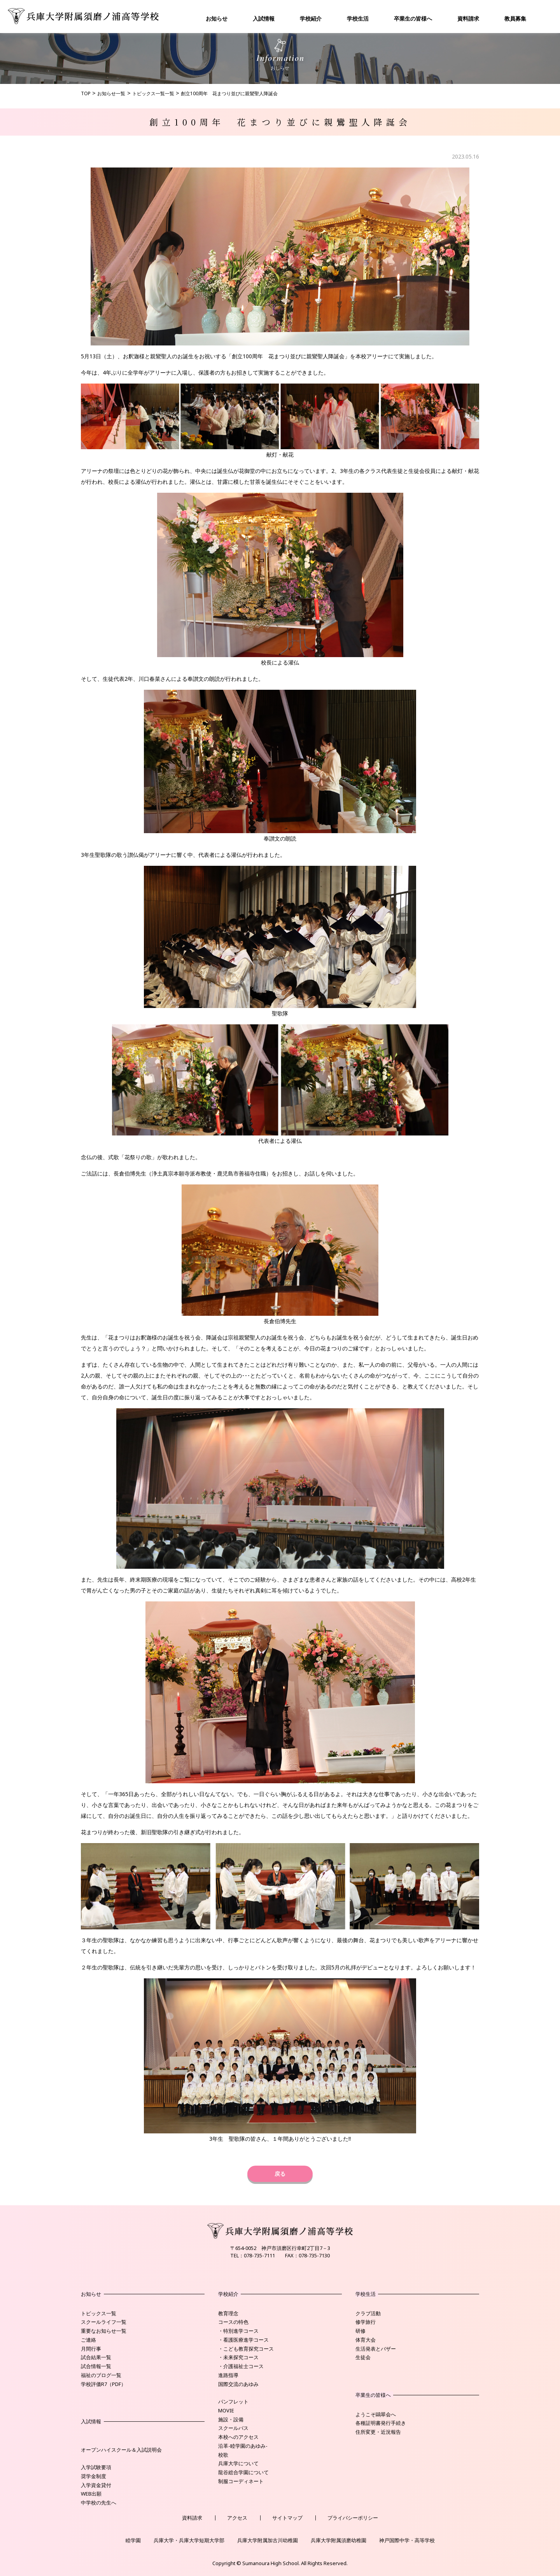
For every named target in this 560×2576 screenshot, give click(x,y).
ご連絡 (88, 2339)
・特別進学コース (238, 2330)
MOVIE (226, 2410)
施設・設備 (230, 2419)
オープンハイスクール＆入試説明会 (121, 2449)
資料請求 (468, 18)
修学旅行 (365, 2321)
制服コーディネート (241, 2481)
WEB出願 (91, 2493)
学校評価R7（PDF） (103, 2384)
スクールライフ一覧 (103, 2321)
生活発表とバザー (375, 2348)
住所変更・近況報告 (378, 2431)
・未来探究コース (238, 2357)
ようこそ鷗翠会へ (375, 2414)
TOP (86, 93)
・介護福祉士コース (241, 2366)
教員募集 (515, 18)
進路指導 (228, 2375)
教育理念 (228, 2313)
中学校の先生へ (98, 2502)
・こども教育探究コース (246, 2348)
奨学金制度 (93, 2476)
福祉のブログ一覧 (101, 2375)
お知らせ (217, 18)
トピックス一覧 (98, 2313)
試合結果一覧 (96, 2357)
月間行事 (91, 2348)
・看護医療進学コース (243, 2339)
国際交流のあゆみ (238, 2384)
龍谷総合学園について (243, 2472)
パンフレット (233, 2401)
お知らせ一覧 (111, 93)
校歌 (223, 2454)
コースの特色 (233, 2321)
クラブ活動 (368, 2313)
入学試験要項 (96, 2467)
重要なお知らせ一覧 (103, 2330)
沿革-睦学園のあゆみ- (243, 2445)
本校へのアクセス (238, 2436)
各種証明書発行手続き (380, 2422)
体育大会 (365, 2339)
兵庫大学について (238, 2463)
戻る (280, 2173)
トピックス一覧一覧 (153, 93)
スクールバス (233, 2427)
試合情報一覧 (96, 2366)
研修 (360, 2330)
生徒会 (363, 2357)
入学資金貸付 (96, 2485)
